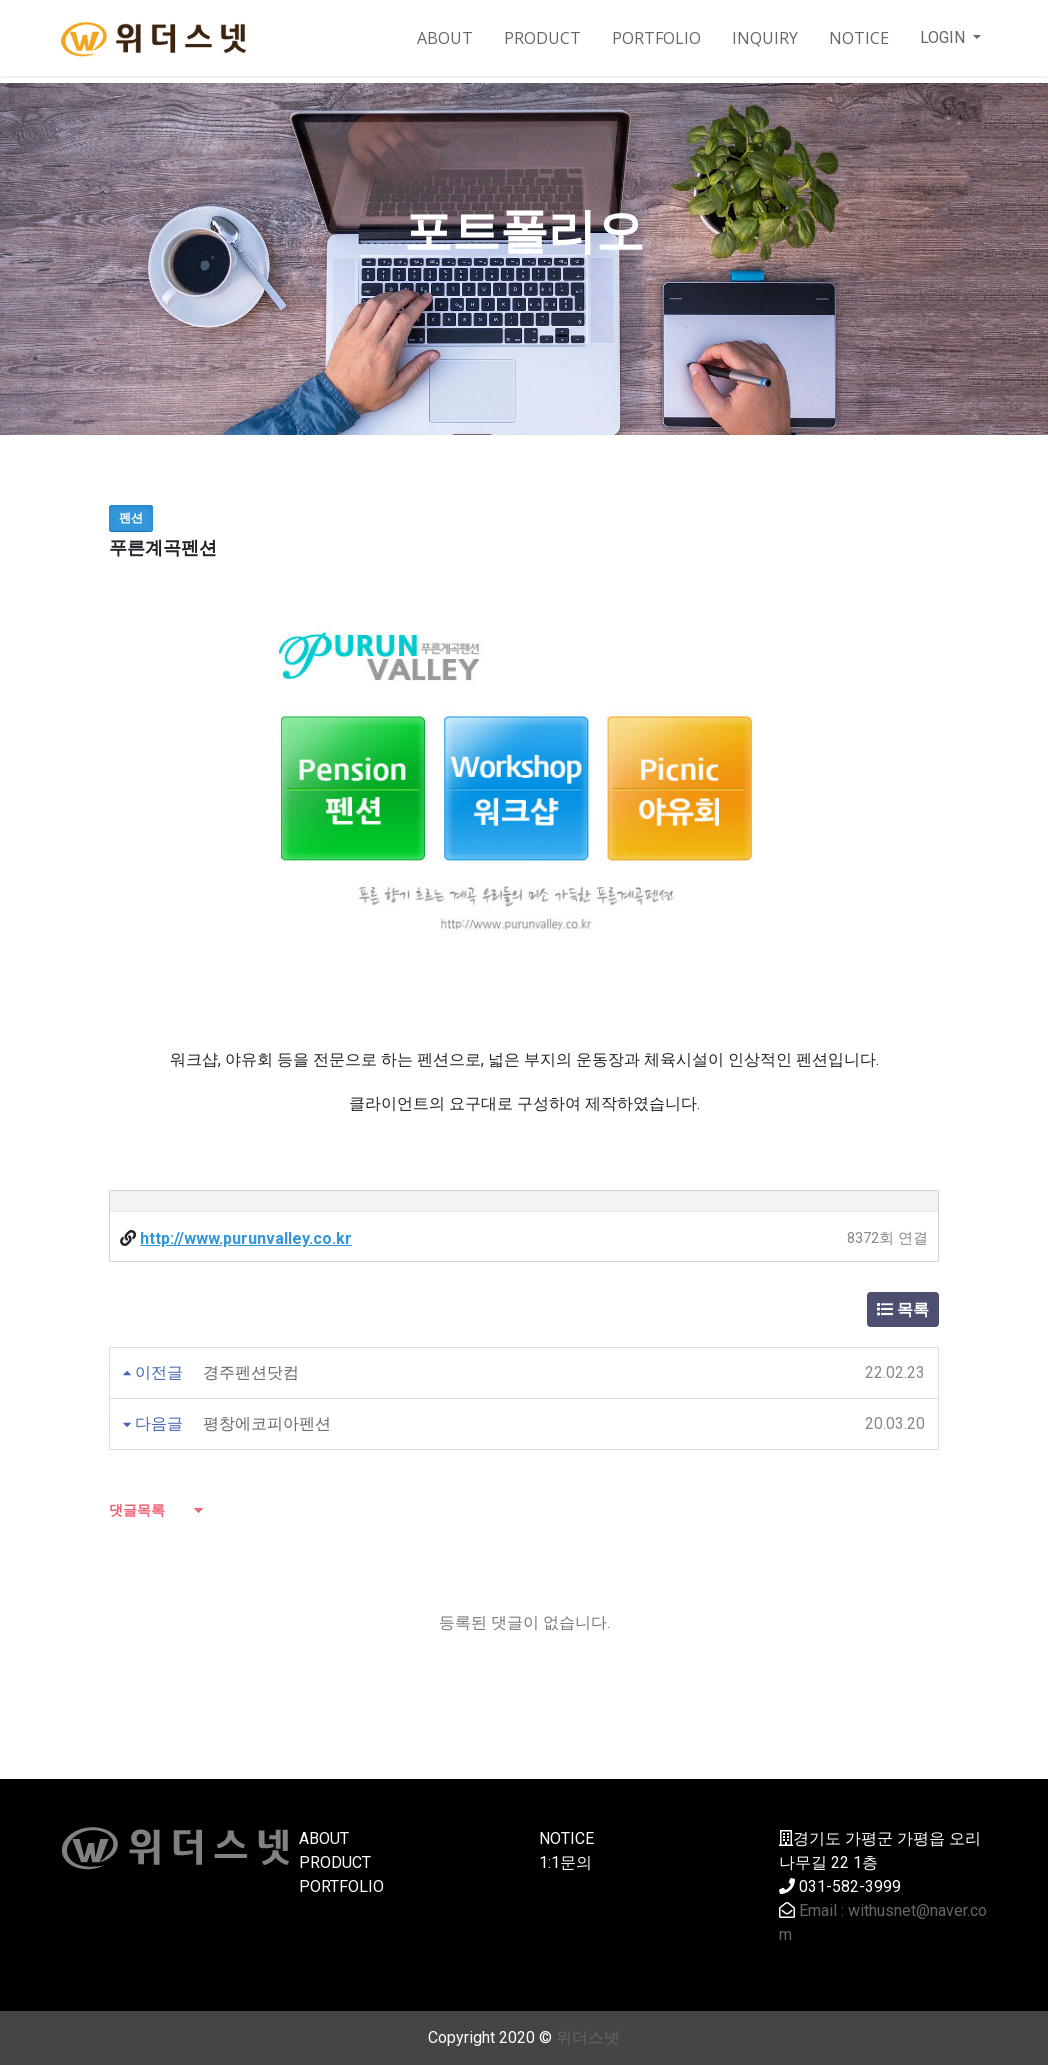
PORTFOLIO (656, 38)
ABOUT (445, 38)
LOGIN (944, 37)
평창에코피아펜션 (267, 1423)
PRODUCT (542, 38)
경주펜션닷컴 (251, 1372)
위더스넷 (588, 2037)
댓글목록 (137, 1510)
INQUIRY (765, 38)
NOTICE (859, 38)
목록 (903, 1309)
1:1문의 (565, 1862)
